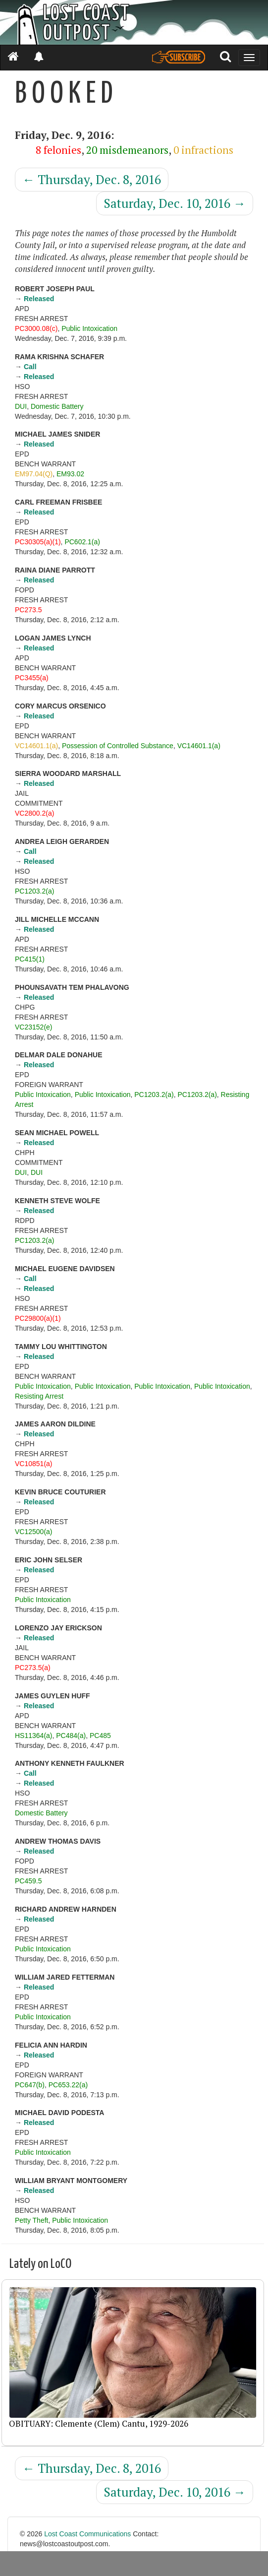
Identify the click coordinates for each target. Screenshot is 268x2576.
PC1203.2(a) (34, 891)
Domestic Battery (57, 406)
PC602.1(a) (82, 542)
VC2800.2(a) (34, 813)
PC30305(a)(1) (38, 542)
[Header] (134, 22)
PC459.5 (28, 1881)
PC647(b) (30, 2085)
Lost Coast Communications (87, 2534)
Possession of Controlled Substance (117, 746)
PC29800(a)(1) (38, 1318)
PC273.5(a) (33, 1668)
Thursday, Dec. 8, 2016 (91, 179)
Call (30, 367)
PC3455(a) (32, 678)
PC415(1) (30, 959)
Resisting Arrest (39, 1396)
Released (39, 299)
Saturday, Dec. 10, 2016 (175, 203)
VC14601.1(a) (36, 746)
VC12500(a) (34, 1532)
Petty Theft (31, 2220)
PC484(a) (71, 1735)
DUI (21, 406)
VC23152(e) (34, 1027)
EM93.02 (70, 474)
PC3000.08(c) (36, 328)
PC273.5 (28, 610)
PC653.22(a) (68, 2085)
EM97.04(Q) (34, 474)
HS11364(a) (34, 1735)
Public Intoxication (89, 328)
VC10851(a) (34, 1464)
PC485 (100, 1735)
